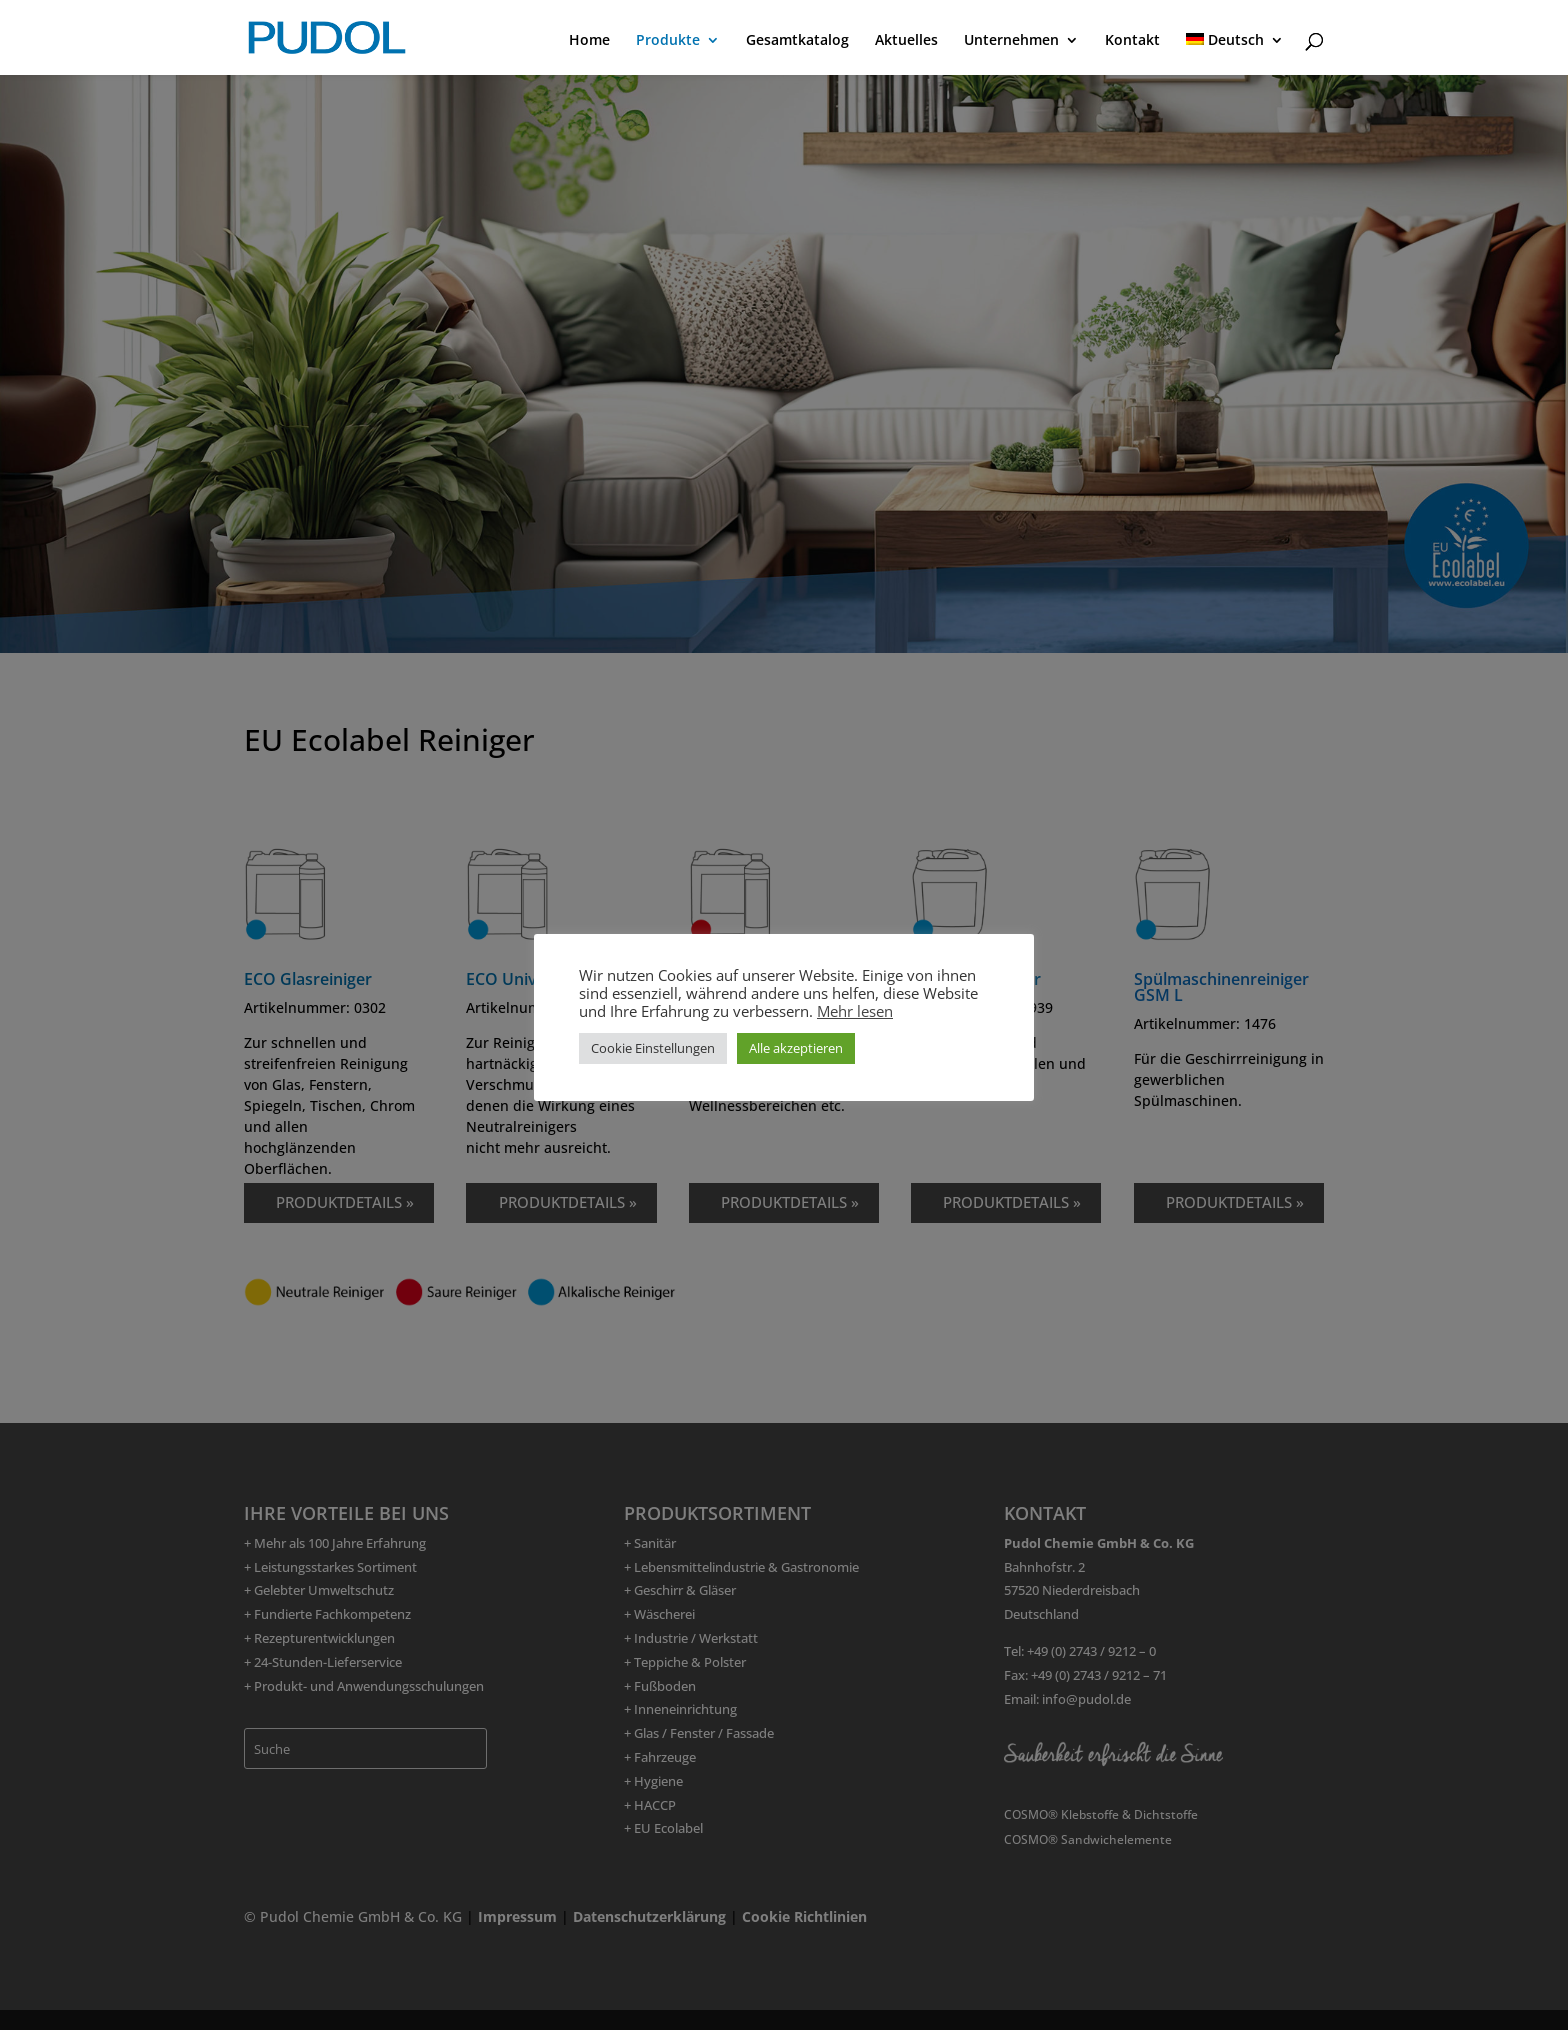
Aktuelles (906, 41)
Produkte (668, 41)
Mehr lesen (855, 1011)
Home (589, 41)
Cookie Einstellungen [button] (653, 1048)
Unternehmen (1011, 41)
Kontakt (1132, 41)
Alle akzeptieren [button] (796, 1048)
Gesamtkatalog (797, 41)
